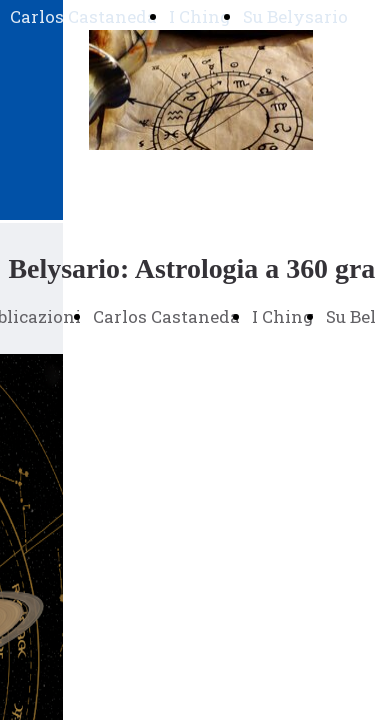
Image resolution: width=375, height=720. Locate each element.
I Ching (200, 16)
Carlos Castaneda (83, 16)
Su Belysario (295, 16)
